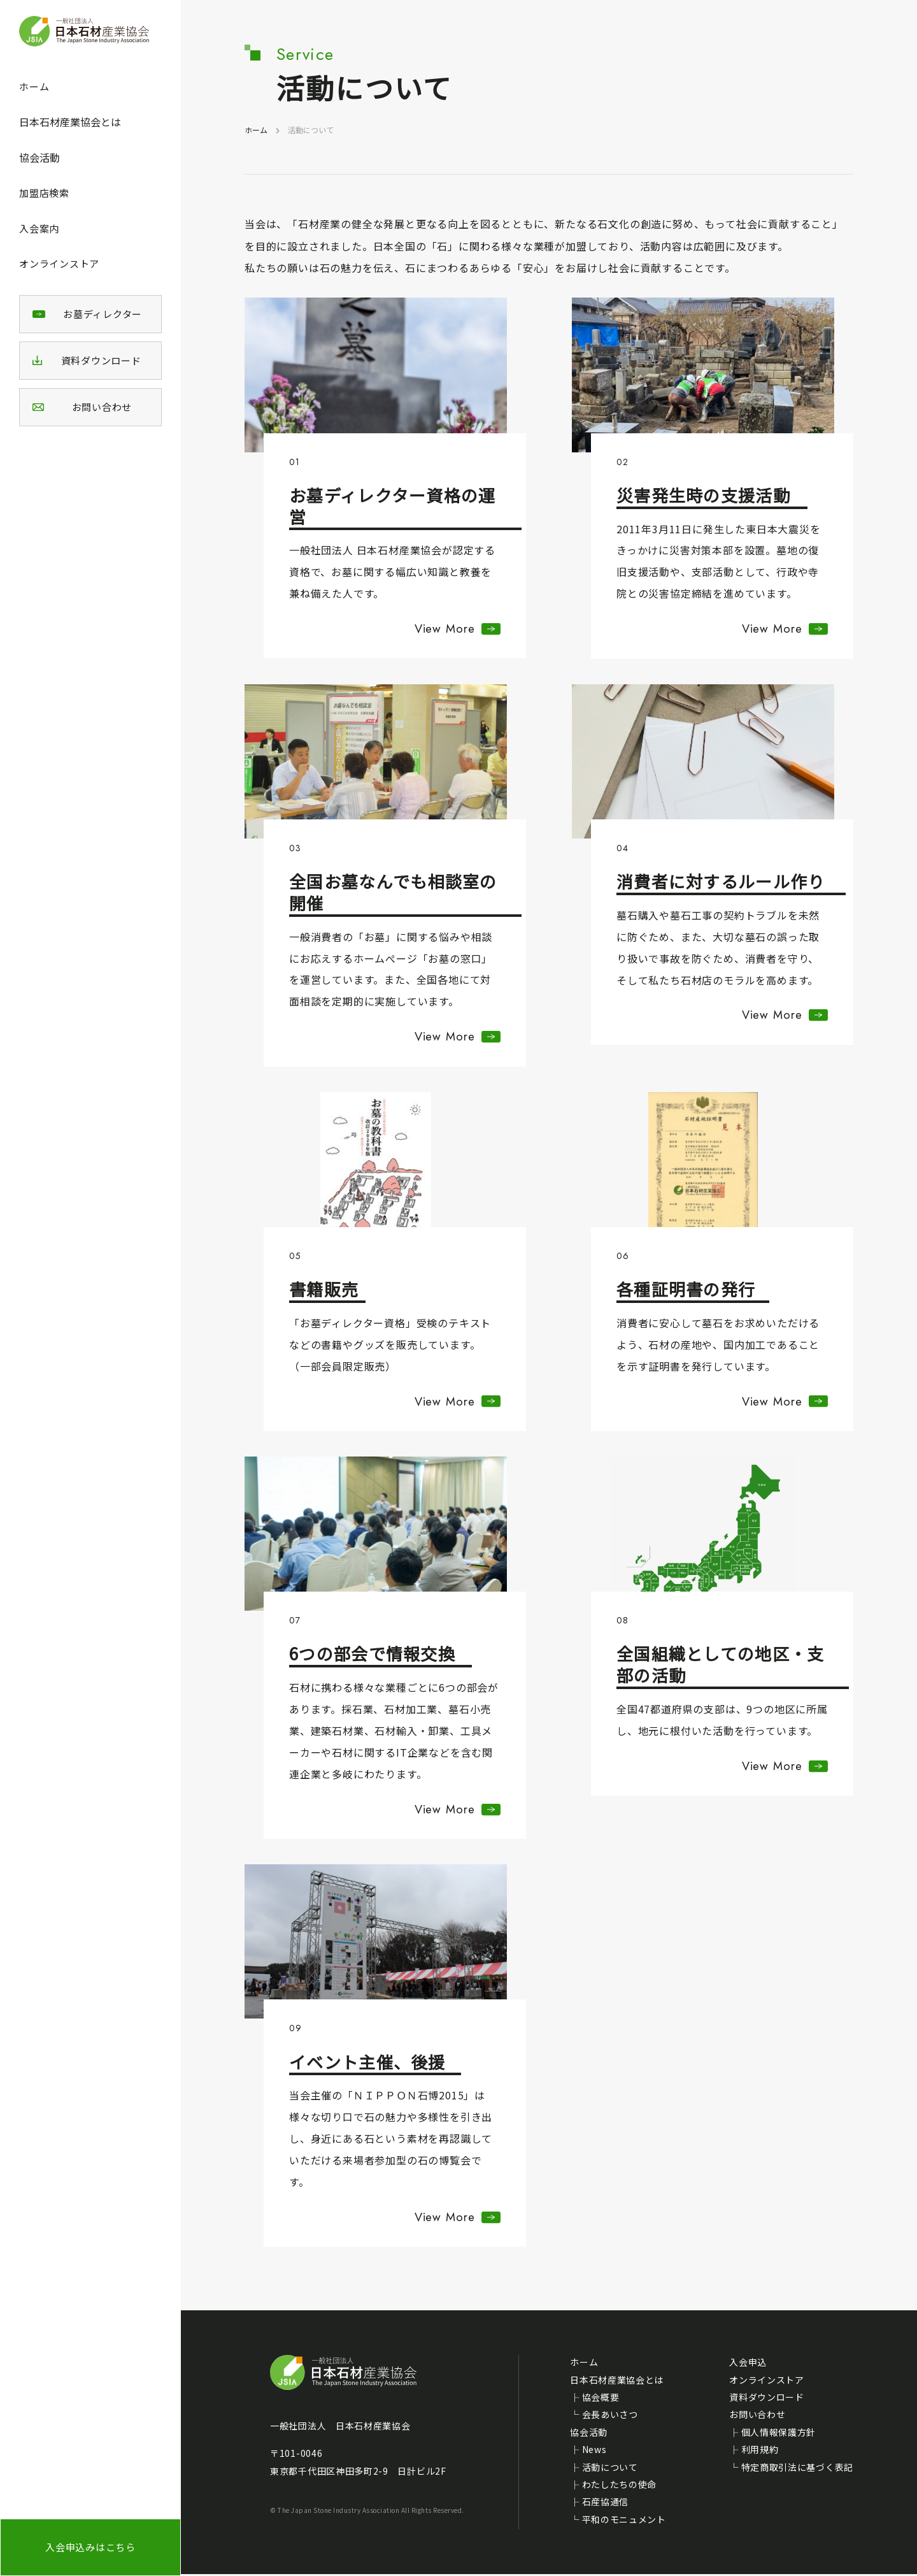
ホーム (34, 86)
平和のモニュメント (624, 2521)
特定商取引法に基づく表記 (797, 2469)
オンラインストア (59, 263)
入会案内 (39, 228)
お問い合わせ (757, 2416)
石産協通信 (605, 2503)
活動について (610, 2469)
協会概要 (601, 2399)
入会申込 (748, 2363)
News (594, 2451)
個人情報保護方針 (778, 2434)
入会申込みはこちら (90, 2547)
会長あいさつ (610, 2416)
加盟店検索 (44, 192)
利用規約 (760, 2451)
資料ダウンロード (766, 2399)
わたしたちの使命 (619, 2486)
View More (442, 628)
